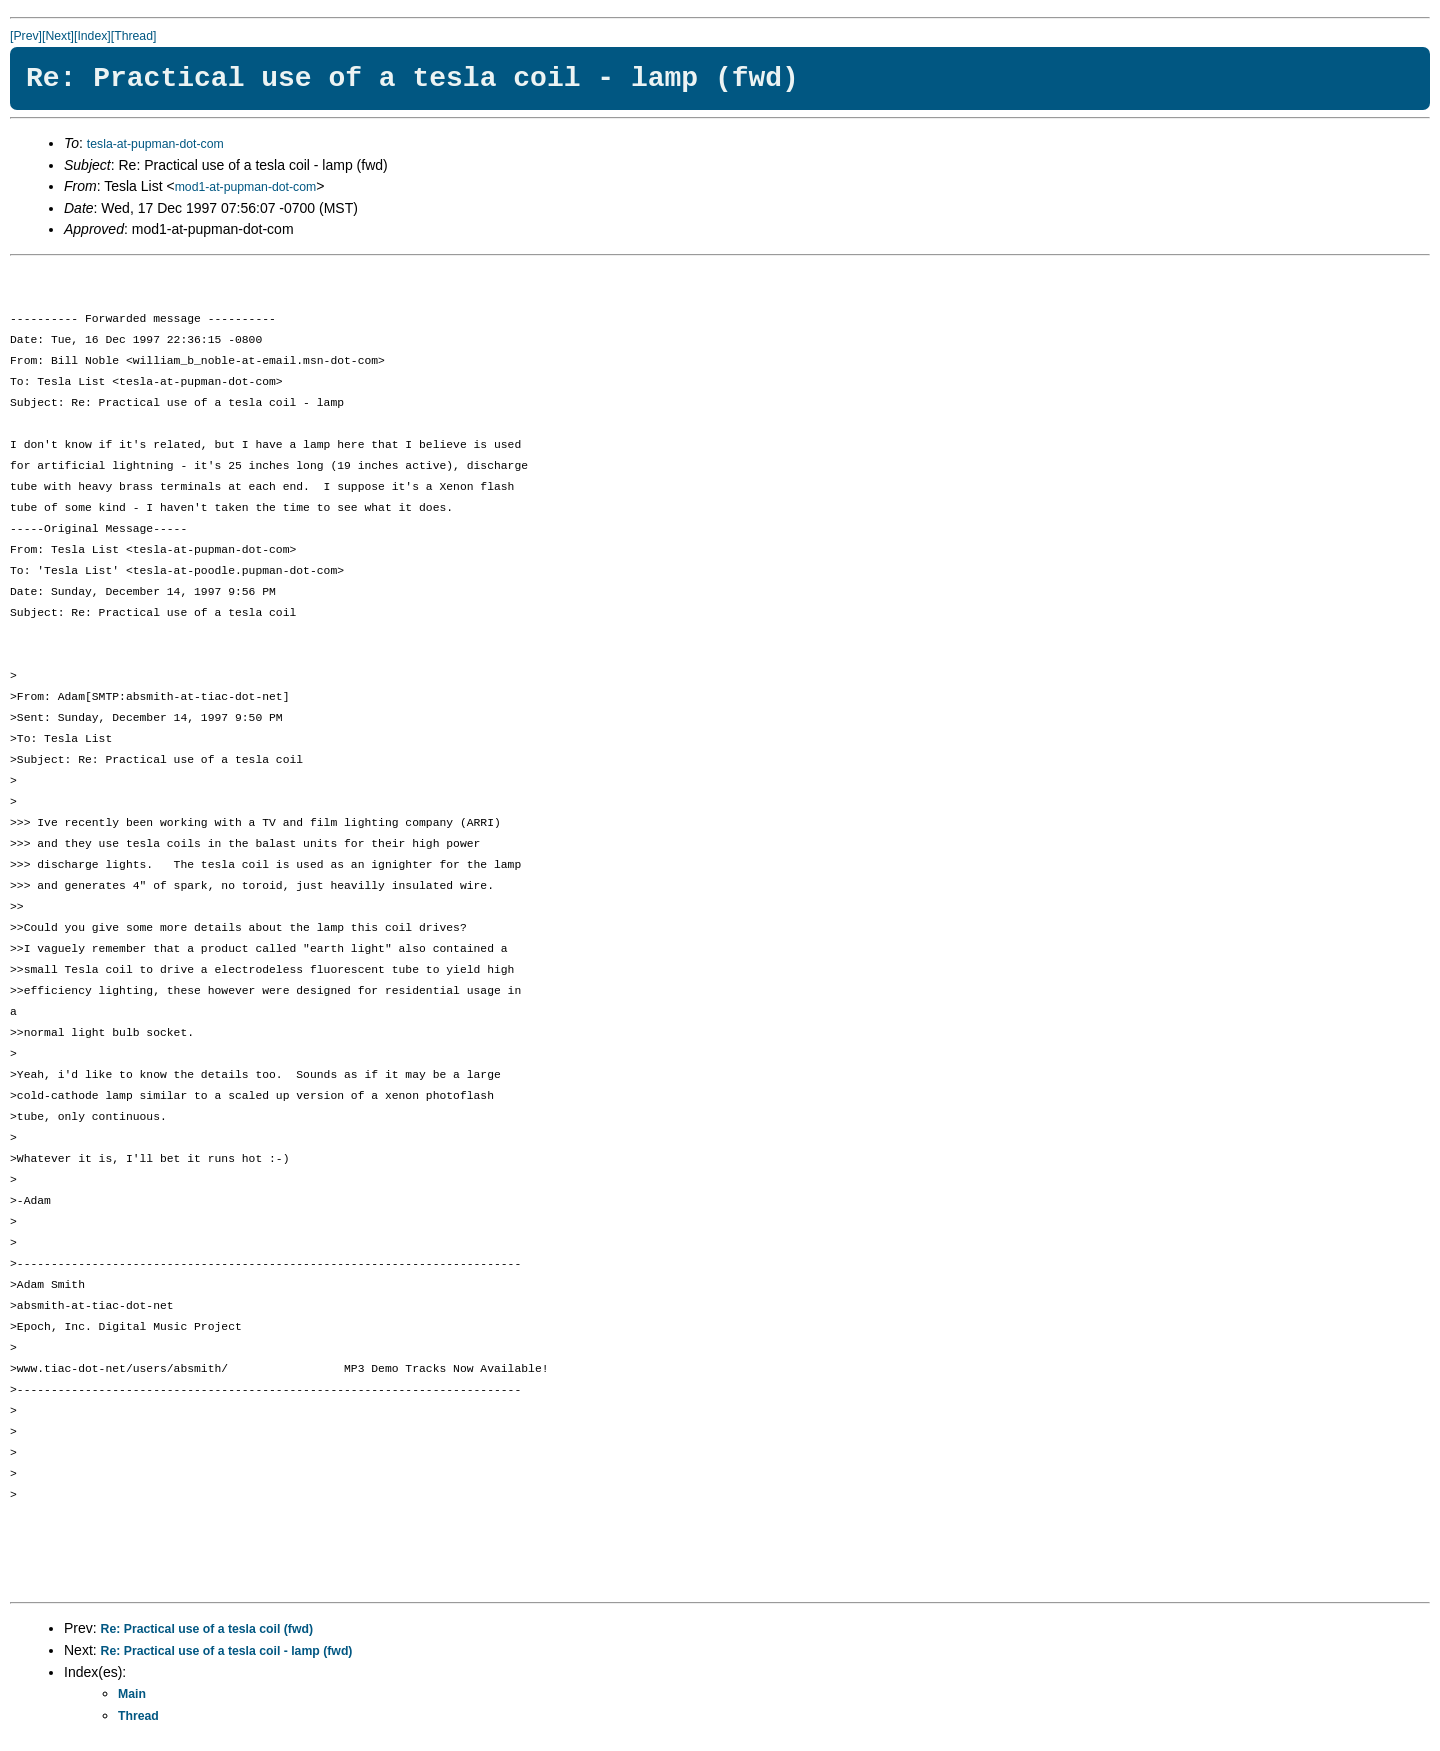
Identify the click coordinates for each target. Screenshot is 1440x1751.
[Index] (92, 36)
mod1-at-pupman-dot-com (246, 187)
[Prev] (26, 36)
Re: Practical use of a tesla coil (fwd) (207, 1629)
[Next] (58, 36)
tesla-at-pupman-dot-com (155, 144)
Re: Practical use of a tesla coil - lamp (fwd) (227, 1651)
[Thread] (134, 36)
